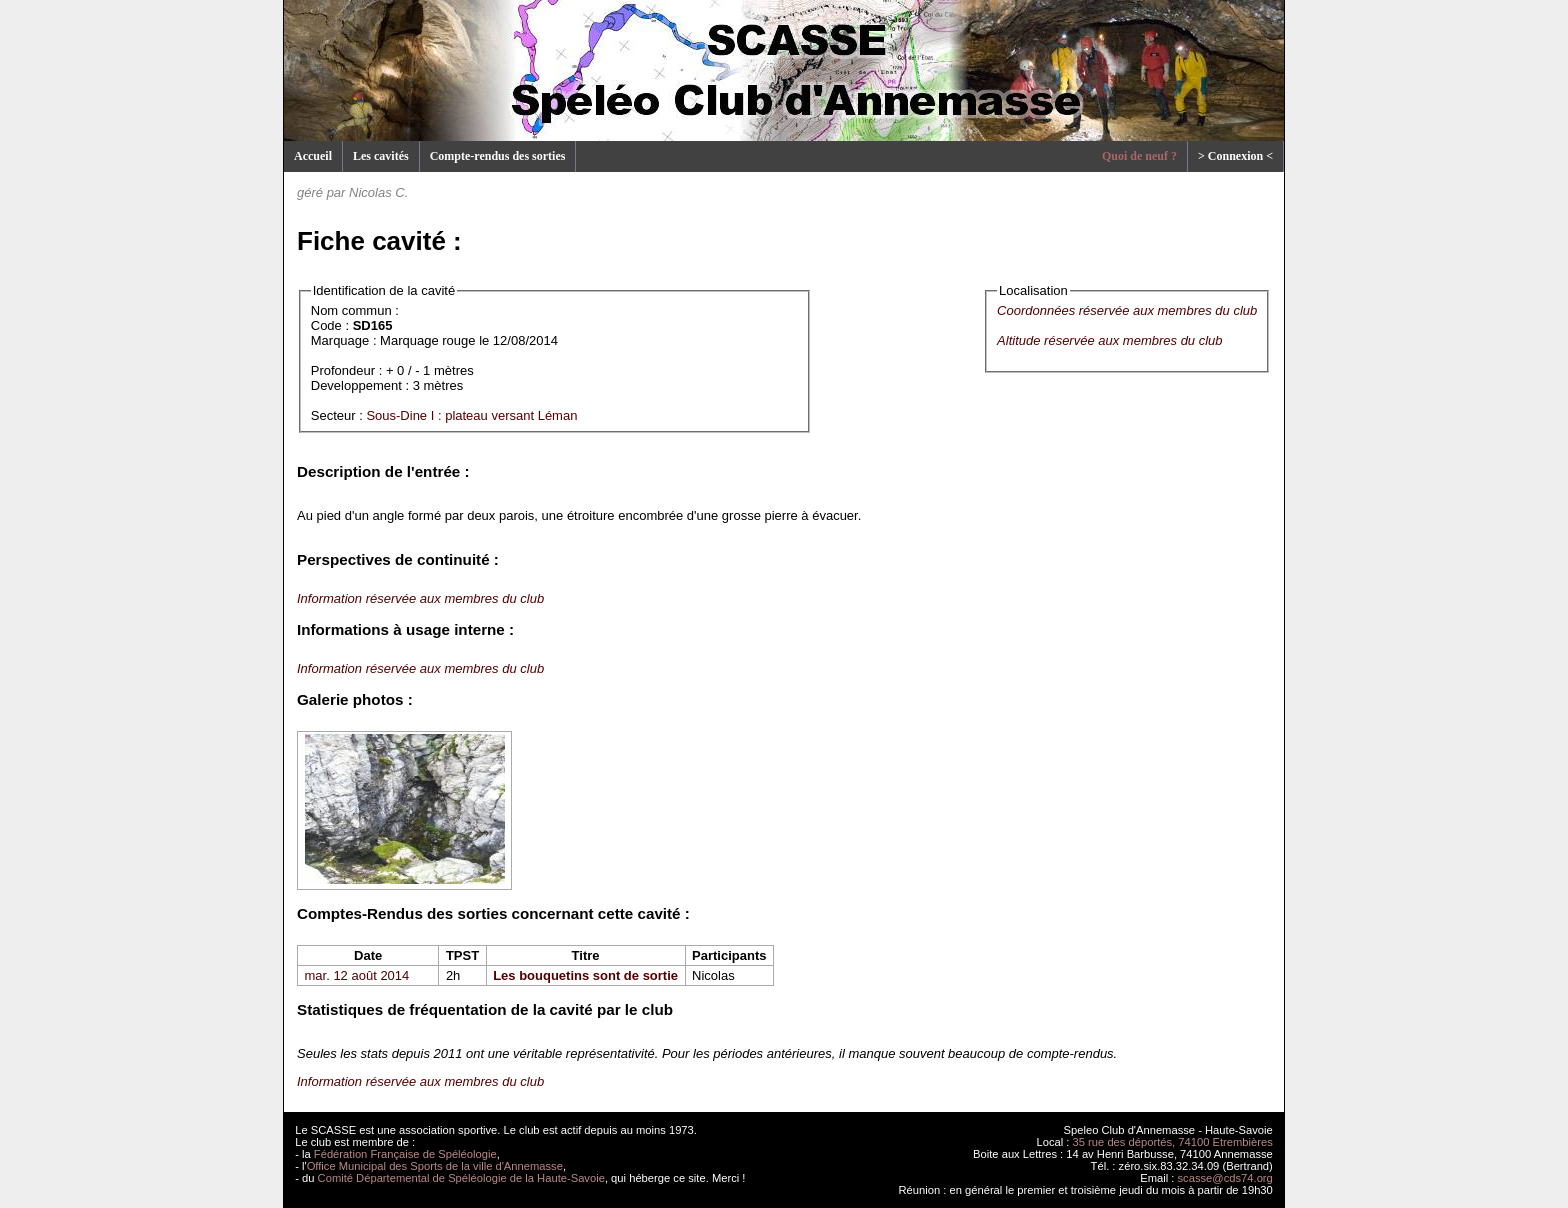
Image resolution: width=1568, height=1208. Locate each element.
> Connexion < (1235, 156)
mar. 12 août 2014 (357, 975)
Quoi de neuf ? (1139, 156)
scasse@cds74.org (1225, 1178)
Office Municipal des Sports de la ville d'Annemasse (435, 1166)
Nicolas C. (378, 192)
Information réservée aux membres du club (420, 598)
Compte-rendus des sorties (498, 156)
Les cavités (381, 156)
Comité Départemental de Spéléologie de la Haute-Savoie (461, 1178)
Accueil (313, 156)
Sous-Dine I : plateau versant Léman (471, 415)
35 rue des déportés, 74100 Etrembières (1173, 1142)
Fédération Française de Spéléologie (405, 1154)
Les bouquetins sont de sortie (585, 975)
